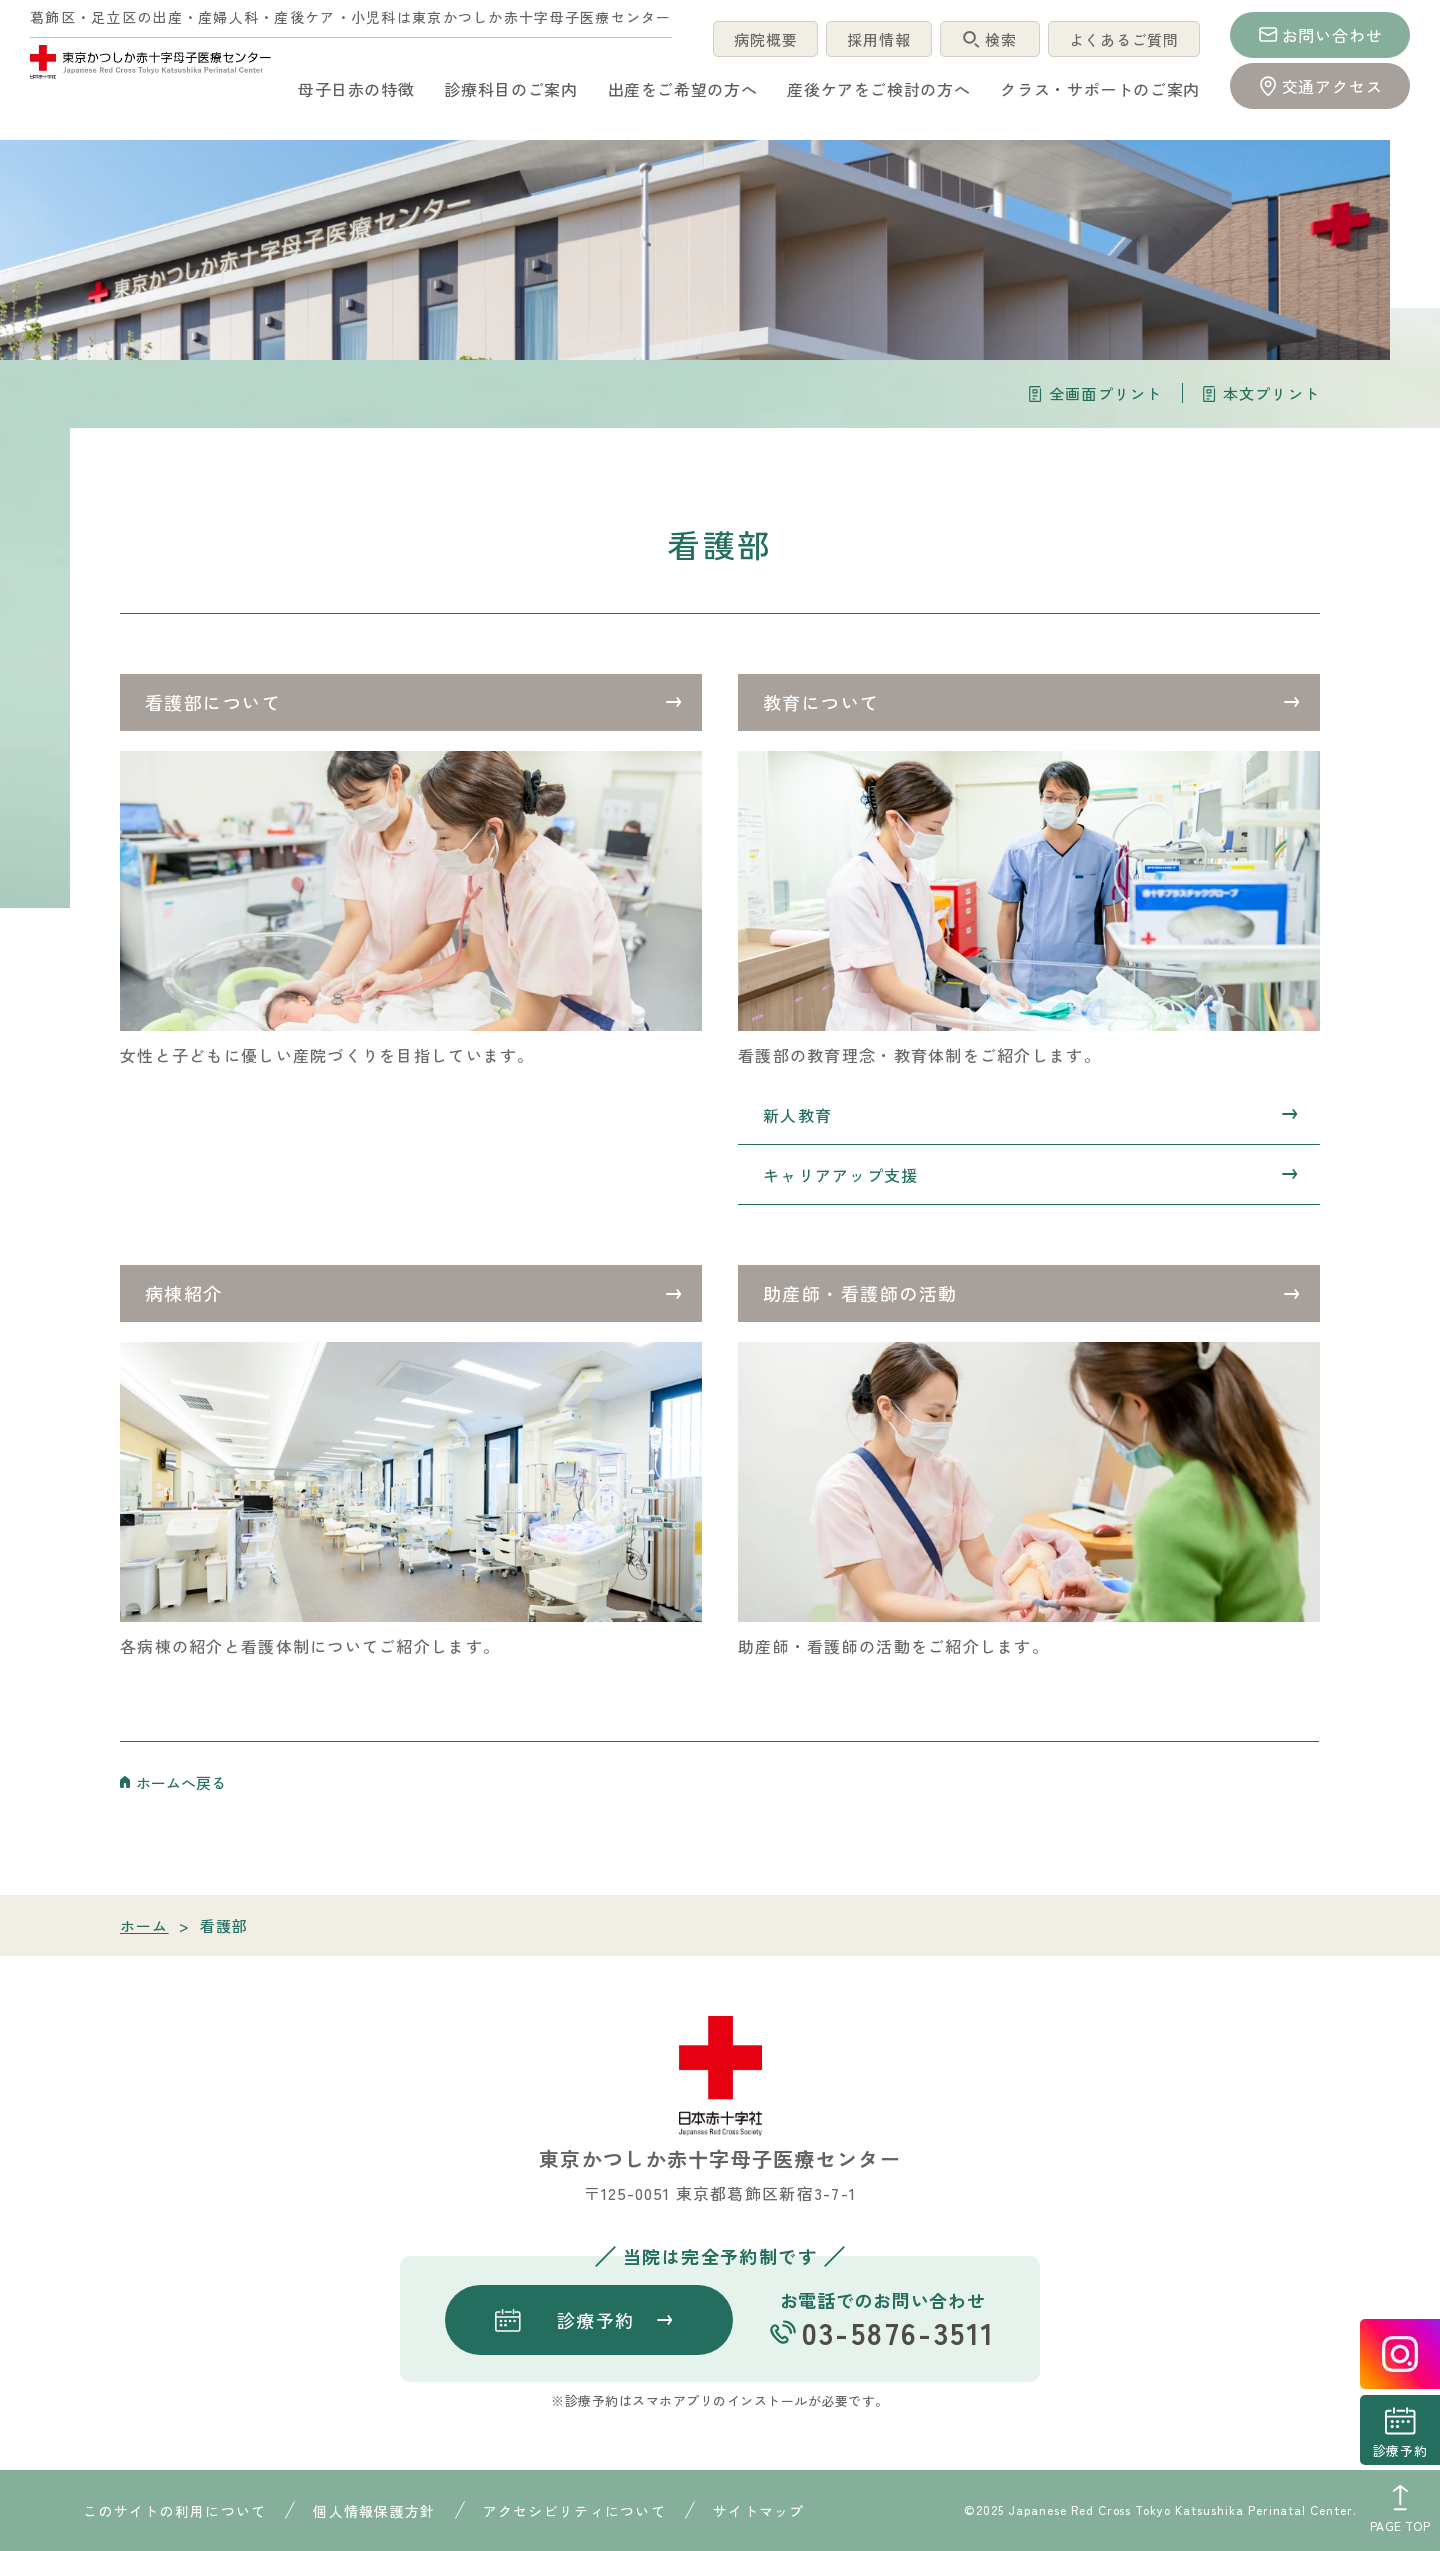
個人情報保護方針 (374, 2511)
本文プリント (1271, 393)
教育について (821, 702)
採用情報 (874, 39)
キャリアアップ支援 (841, 1175)
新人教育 (797, 1115)
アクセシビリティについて (574, 2511)
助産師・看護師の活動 (860, 1293)
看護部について (213, 702)
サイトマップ (759, 2511)
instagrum (1400, 2354)
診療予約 (1400, 2450)
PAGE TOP (1400, 2525)
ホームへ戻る (181, 1782)
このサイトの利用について (174, 2511)
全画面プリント (1105, 393)
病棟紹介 (184, 1293)
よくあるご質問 (1122, 39)
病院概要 (759, 39)
